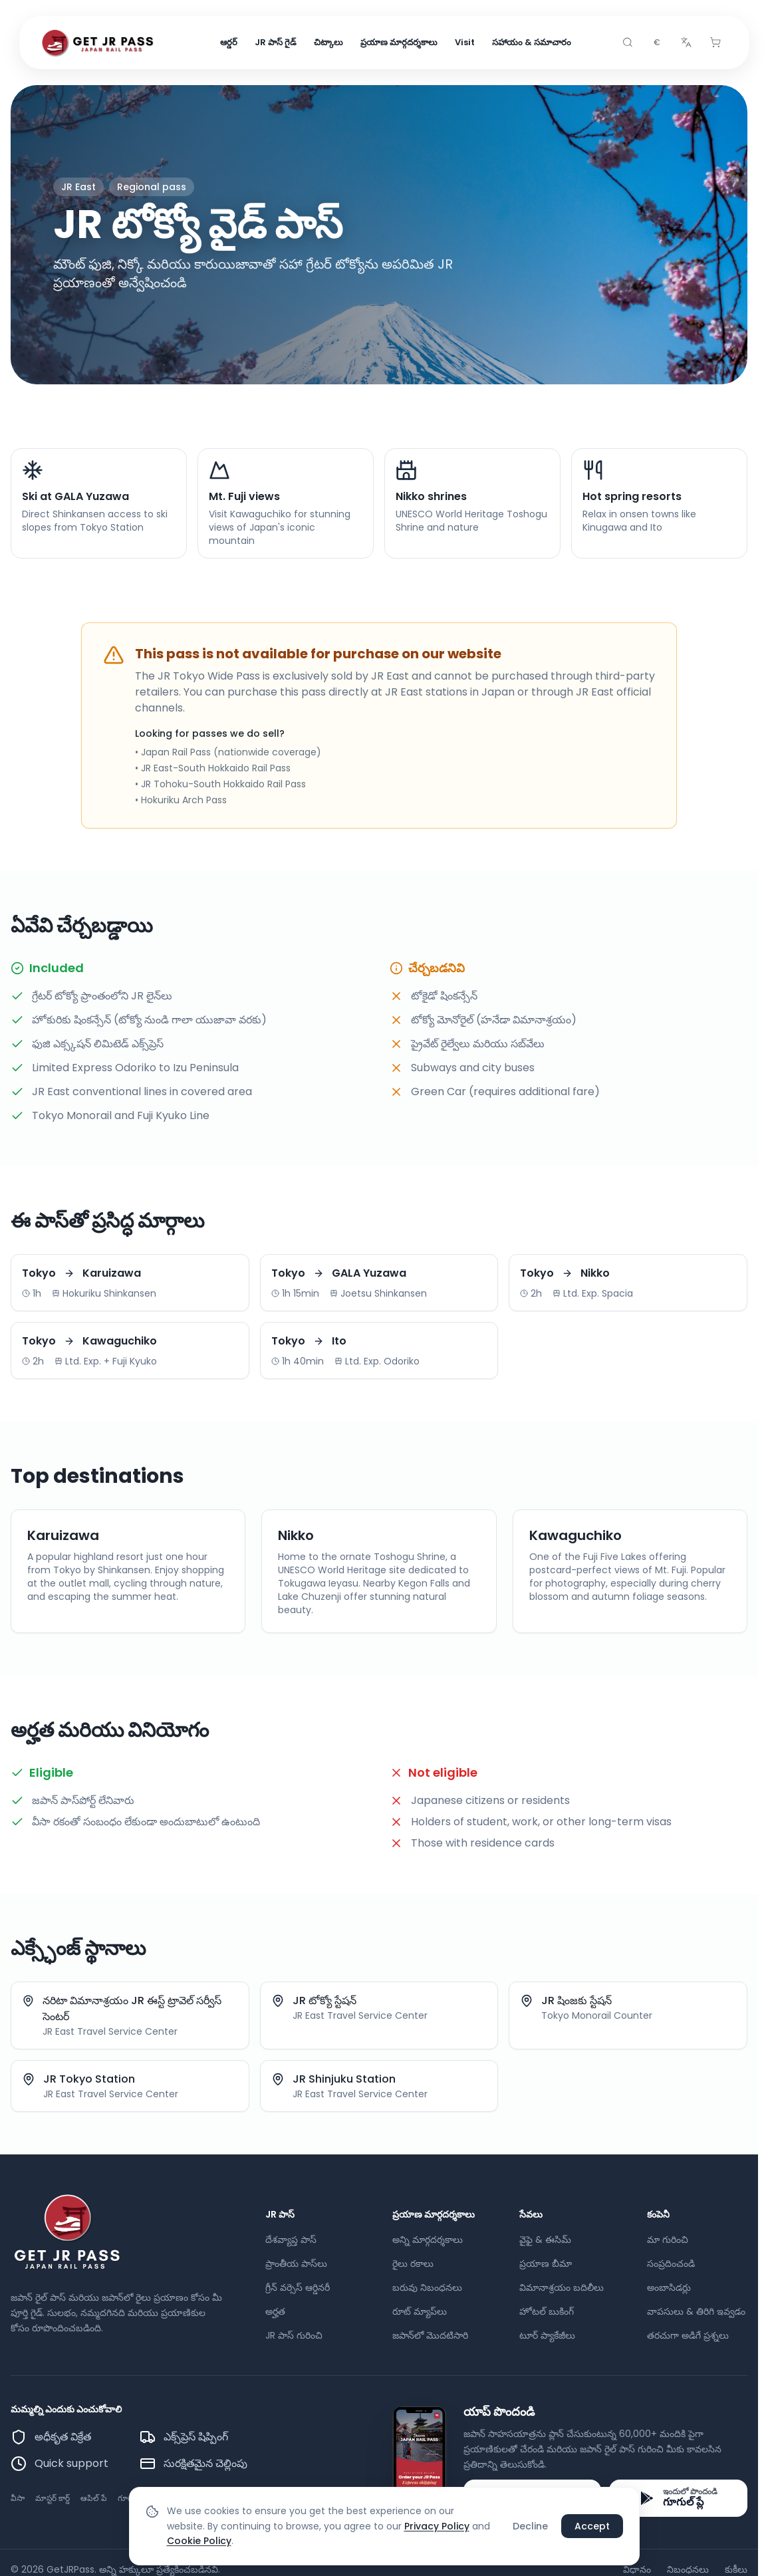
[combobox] (657, 43)
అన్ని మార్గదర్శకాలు (427, 2239)
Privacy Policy (436, 2526)
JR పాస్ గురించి (293, 2335)
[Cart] (715, 43)
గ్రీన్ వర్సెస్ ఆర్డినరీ (297, 2287)
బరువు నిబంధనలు (427, 2287)
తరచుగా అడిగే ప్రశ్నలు (688, 2335)
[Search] (628, 43)
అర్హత (275, 2311)
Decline (530, 2526)
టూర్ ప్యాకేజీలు (547, 2335)
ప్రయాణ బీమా (545, 2263)
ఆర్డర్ (228, 42)
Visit (465, 42)
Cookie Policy (199, 2540)
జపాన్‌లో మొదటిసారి (430, 2335)
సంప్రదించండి (671, 2263)
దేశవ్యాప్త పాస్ (291, 2239)
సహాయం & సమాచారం (531, 42)
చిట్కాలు (328, 42)
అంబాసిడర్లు (669, 2287)
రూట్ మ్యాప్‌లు (419, 2311)
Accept (592, 2526)
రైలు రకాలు (413, 2263)
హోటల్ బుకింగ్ (546, 2311)
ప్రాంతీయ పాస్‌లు (296, 2263)
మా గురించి (667, 2239)
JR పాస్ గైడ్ (276, 42)
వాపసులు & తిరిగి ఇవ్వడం (696, 2311)
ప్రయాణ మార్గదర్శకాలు (399, 42)
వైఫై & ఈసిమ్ (545, 2239)
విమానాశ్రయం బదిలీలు (561, 2287)
